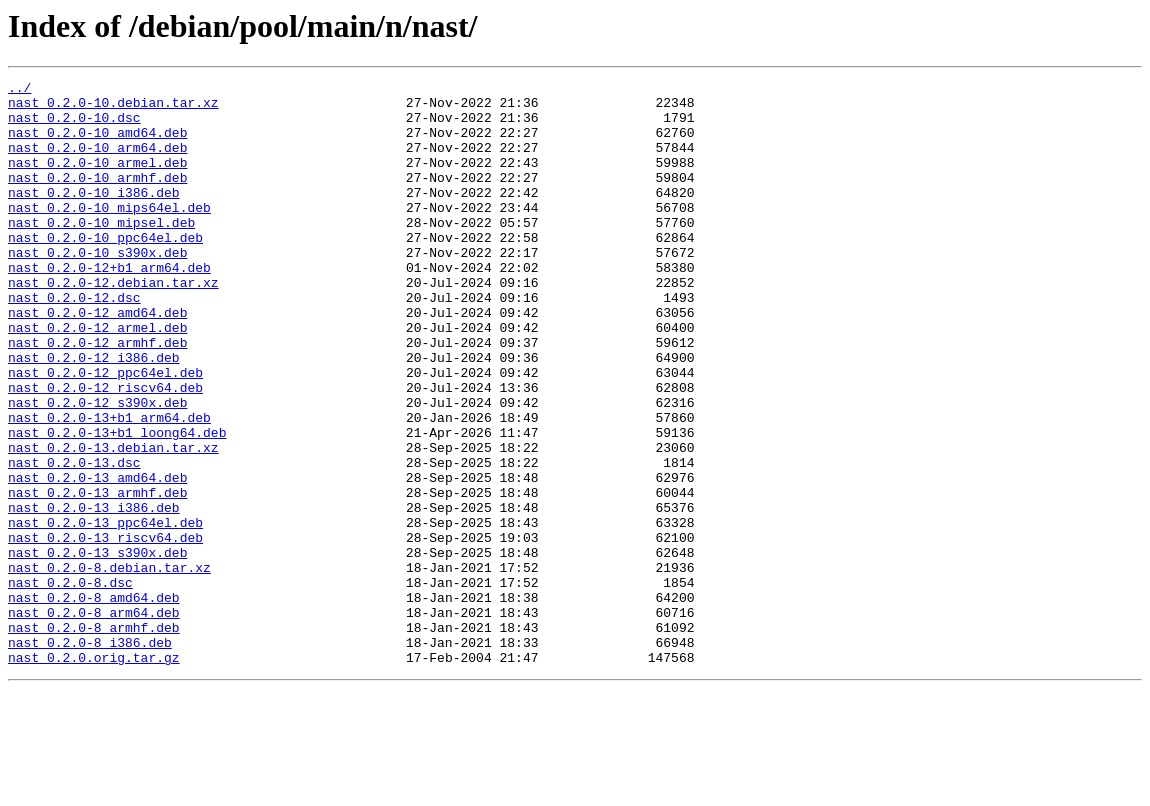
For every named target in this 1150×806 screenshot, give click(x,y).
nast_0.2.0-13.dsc (74, 540)
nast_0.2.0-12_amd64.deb (97, 360)
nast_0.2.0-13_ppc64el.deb (105, 612)
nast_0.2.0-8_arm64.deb (94, 720)
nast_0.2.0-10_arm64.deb (97, 162)
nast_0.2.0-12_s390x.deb (97, 468)
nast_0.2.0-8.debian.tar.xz (109, 666)
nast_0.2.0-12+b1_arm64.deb (109, 306)
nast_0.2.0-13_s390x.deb (97, 648)
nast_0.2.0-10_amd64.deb (97, 144)
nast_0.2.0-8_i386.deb (90, 756)
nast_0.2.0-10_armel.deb (97, 180)
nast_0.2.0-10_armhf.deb (97, 198)
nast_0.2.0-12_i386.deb (94, 414)
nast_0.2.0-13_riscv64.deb (105, 630)
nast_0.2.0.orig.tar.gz (94, 774)
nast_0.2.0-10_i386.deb (94, 216)
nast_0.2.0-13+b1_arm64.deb (109, 486)
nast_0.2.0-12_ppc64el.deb (105, 432)
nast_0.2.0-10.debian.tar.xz (113, 108)
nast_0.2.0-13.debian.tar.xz (113, 522)
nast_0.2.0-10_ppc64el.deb (105, 270)
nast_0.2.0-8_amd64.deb (94, 702)
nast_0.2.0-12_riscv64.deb (105, 450)
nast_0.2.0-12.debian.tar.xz (113, 324)
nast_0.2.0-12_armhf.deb (97, 396)
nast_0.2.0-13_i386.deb (94, 594)
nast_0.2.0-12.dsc (74, 342)
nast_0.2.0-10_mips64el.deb (109, 234)
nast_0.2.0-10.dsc (74, 126)
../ (19, 90)
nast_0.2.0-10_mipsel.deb (101, 252)
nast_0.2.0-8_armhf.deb (94, 738)
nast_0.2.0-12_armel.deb (97, 378)
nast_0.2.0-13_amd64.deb (97, 558)
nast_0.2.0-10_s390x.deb (97, 288)
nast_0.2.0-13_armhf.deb (97, 576)
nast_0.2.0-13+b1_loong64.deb (117, 504)
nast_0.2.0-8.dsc (70, 684)
